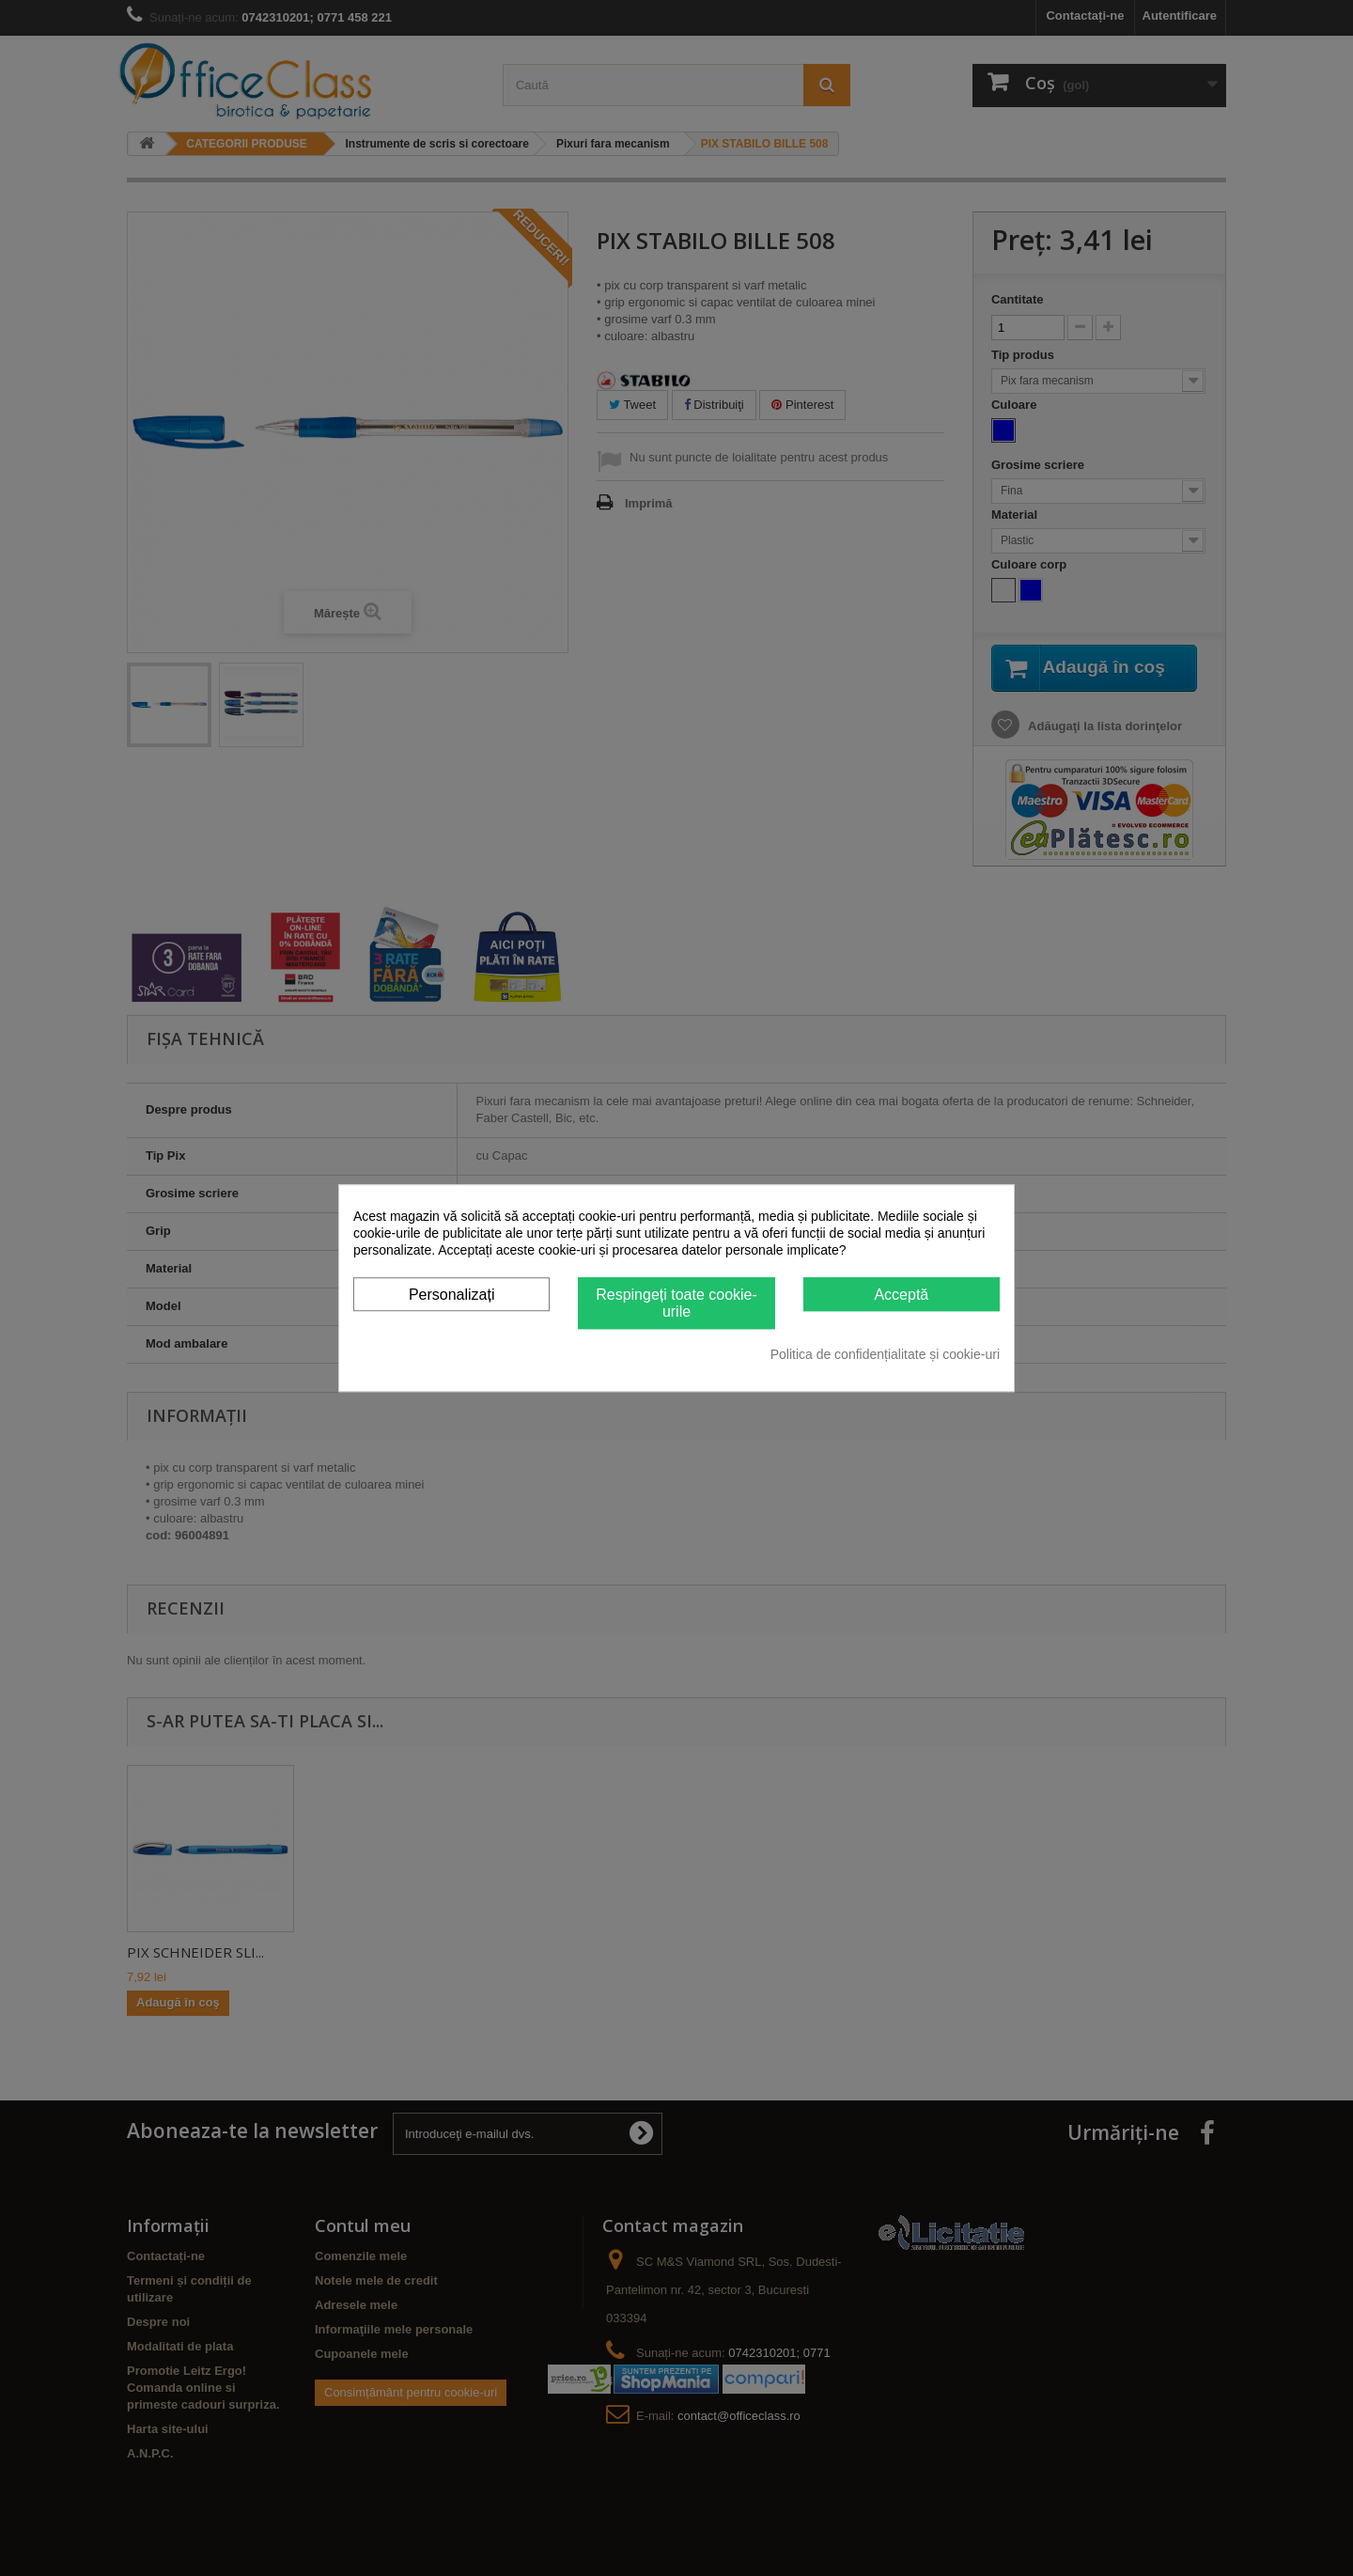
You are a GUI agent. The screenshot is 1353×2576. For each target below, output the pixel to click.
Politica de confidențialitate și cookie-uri (885, 1354)
